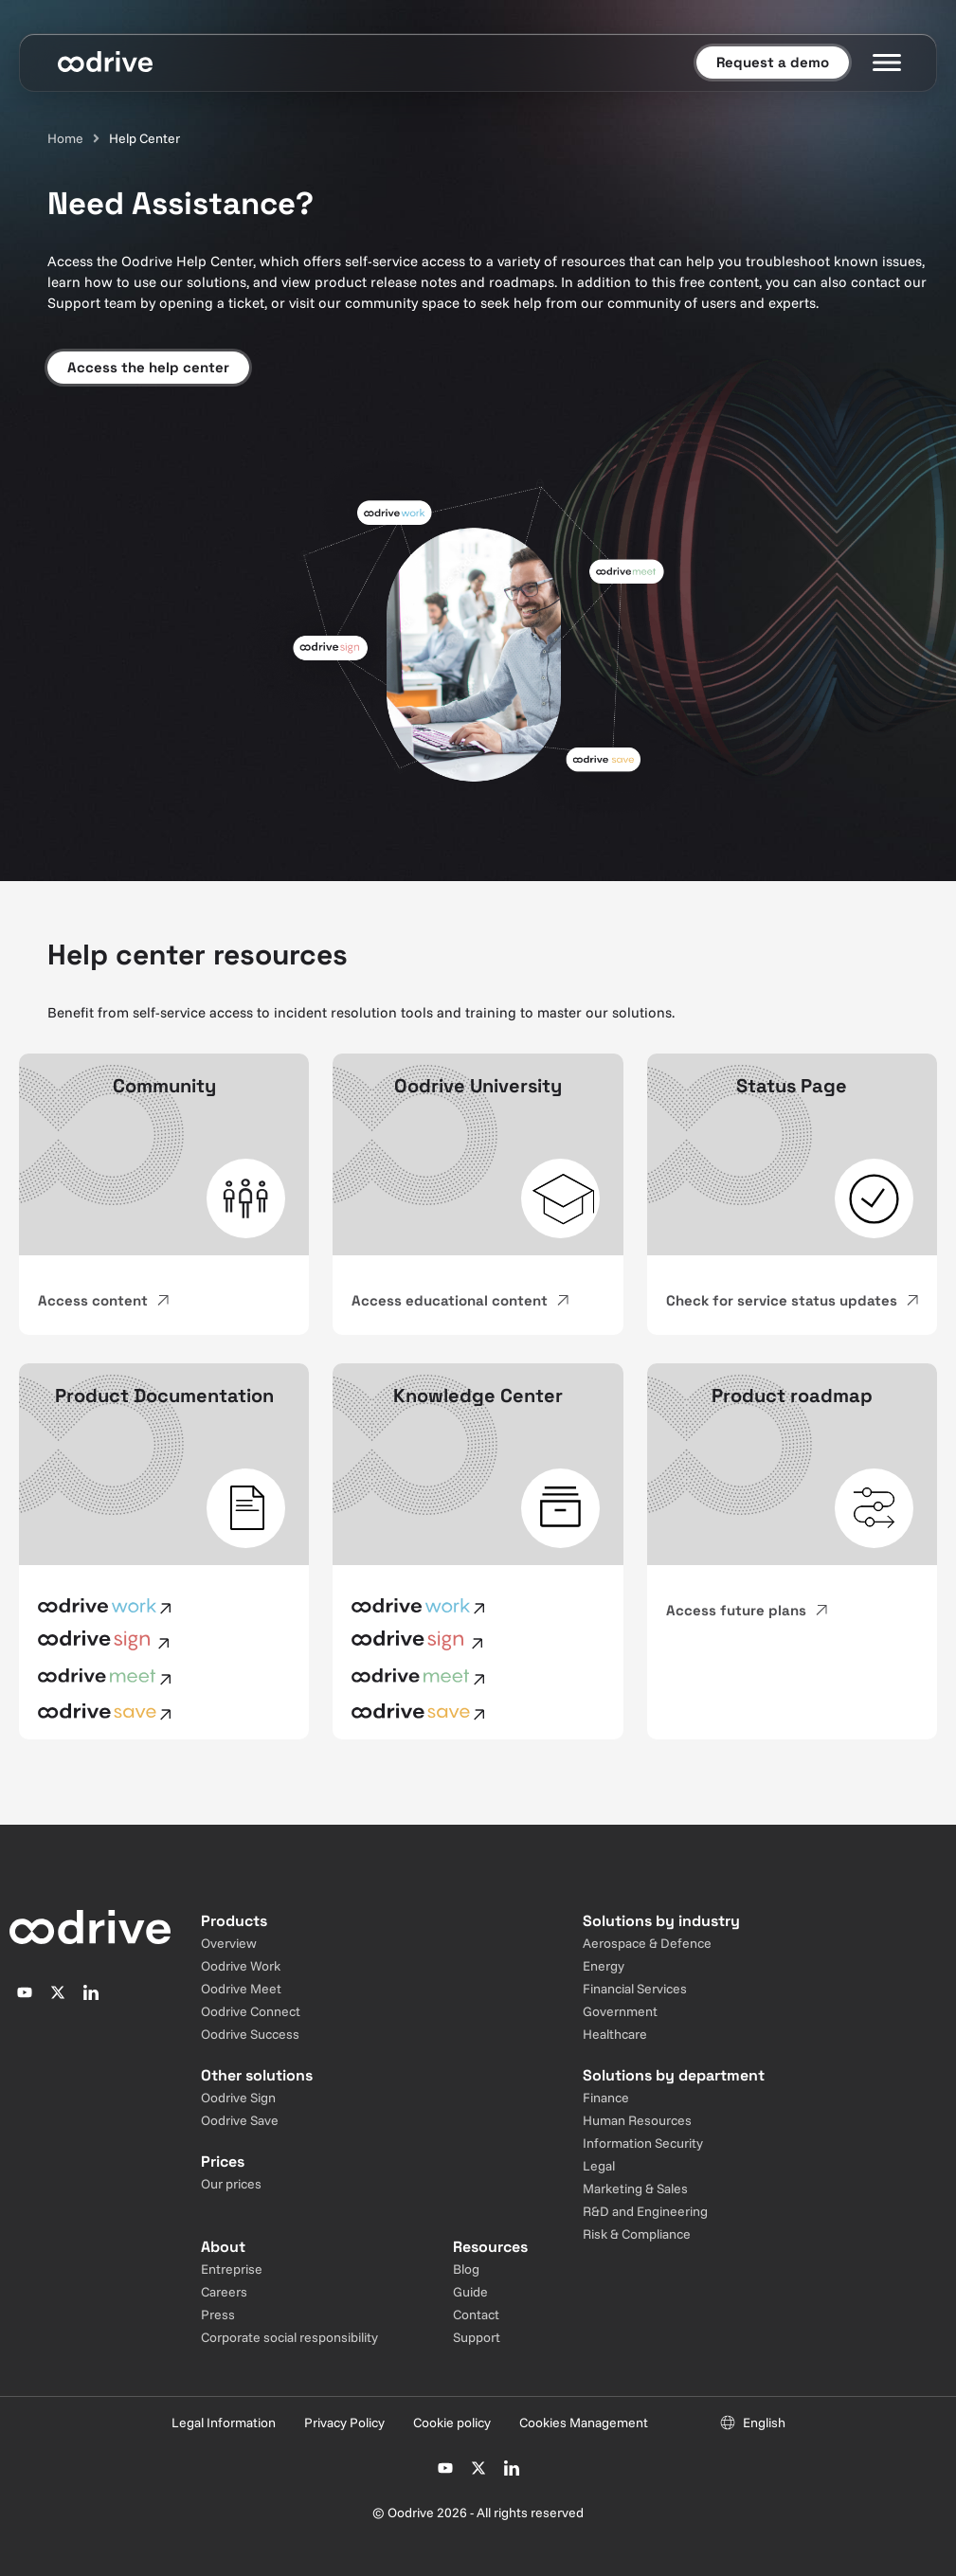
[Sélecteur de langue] (752, 2422)
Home (65, 138)
